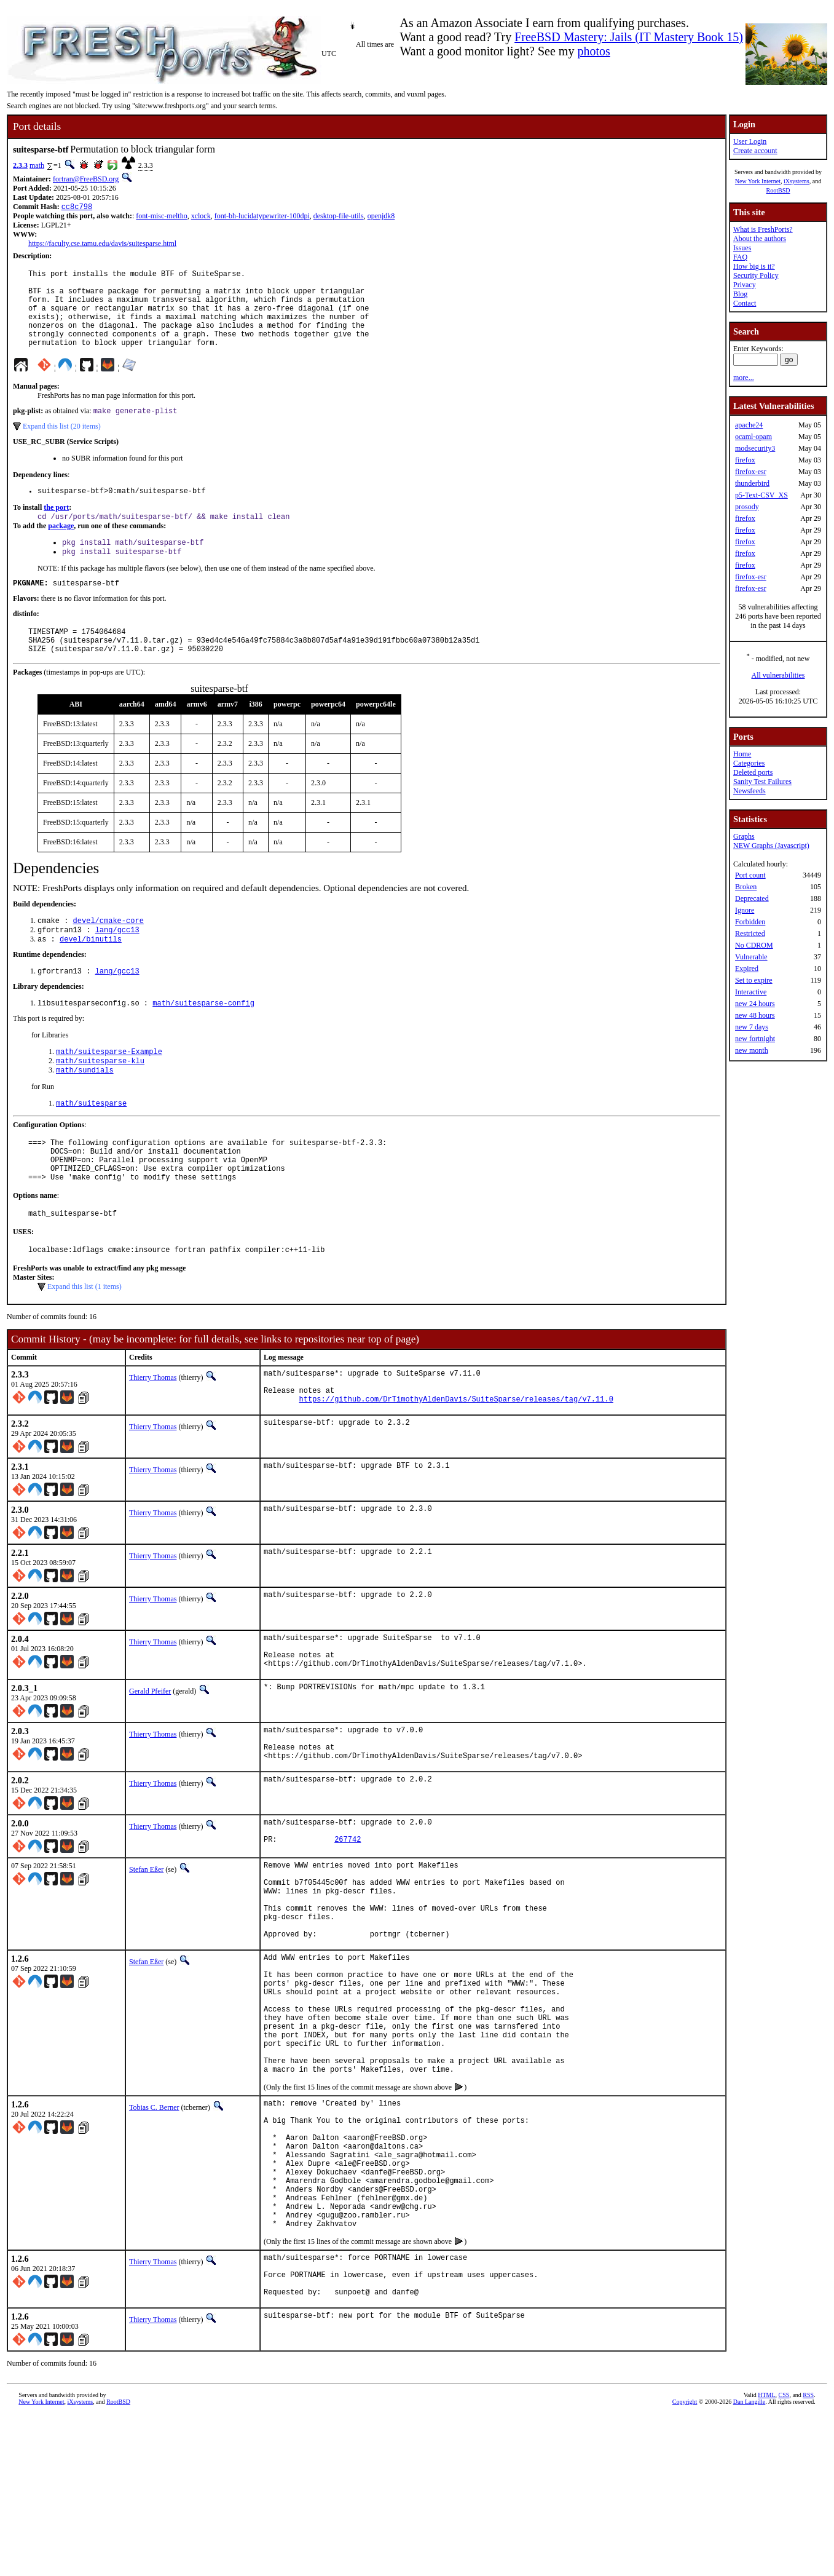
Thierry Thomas (152, 1433)
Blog (740, 294)
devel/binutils (91, 974)
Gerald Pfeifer (150, 1762)
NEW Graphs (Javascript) (771, 845)
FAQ (740, 257)
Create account (755, 150)
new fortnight (755, 1038)
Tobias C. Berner (154, 2231)
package (61, 548)
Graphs (744, 836)
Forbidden (750, 921)
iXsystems (796, 181)
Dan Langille (749, 2562)
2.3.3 (20, 165)
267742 (347, 1922)
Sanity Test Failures (762, 781)
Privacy (744, 284)
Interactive (750, 992)
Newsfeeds (749, 791)
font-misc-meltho (161, 217)
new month (751, 1050)
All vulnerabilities (778, 675)
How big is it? (754, 266)
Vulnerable (751, 957)
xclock (201, 217)
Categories (749, 763)
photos (593, 51)
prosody (747, 506)
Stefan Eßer (146, 1950)
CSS (784, 2555)
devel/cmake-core (108, 953)
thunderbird (752, 483)
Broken (746, 886)
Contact (744, 303)
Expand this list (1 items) (84, 1342)
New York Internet (758, 181)
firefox (745, 460)
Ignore (744, 910)
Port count (750, 875)
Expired (746, 968)
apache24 (749, 425)
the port (56, 528)
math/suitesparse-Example (109, 1090)
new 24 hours (755, 1003)
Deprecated (752, 898)
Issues (742, 248)
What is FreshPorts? (763, 229)
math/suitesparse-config (203, 1041)
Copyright (685, 2562)
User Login (749, 141)
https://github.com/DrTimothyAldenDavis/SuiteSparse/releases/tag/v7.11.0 (456, 1462)
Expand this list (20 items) (62, 445)
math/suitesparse (91, 1146)
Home (742, 754)
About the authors (759, 238)
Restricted (750, 933)
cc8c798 (76, 207)
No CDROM (754, 945)
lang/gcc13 (117, 964)
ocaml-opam (753, 436)
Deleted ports (753, 772)
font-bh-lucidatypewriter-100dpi (262, 217)
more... (743, 377)
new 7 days (751, 1027)
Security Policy (756, 275)
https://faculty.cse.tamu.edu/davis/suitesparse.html (102, 244)
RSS (808, 2555)
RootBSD (778, 190)
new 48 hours (755, 1015)
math (37, 165)
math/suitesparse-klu (100, 1101)
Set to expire (754, 980)
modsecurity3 (755, 448)
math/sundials (85, 1111)
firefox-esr (750, 471)
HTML (766, 2555)
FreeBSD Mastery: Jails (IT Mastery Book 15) (628, 37)
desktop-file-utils (338, 217)
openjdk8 (381, 217)
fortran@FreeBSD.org (86, 179)
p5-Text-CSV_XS (761, 495)
